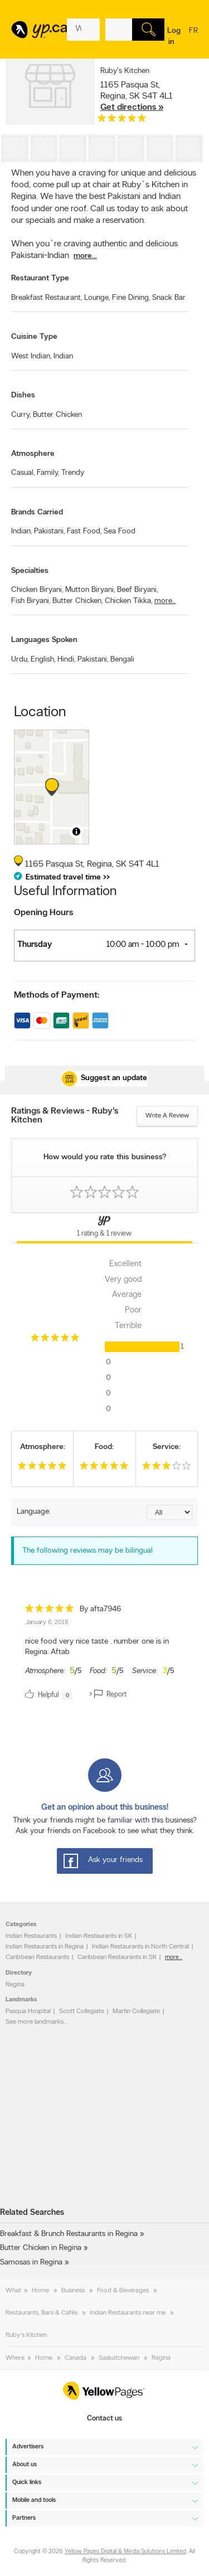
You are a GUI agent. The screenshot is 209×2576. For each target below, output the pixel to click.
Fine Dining (131, 298)
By (100, 1609)
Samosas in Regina (31, 2262)
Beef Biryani (137, 590)
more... (85, 256)
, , (136, 96)
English (43, 659)
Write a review (167, 1115)
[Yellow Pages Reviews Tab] (104, 1228)
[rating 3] (166, 1468)
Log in (174, 36)
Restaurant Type (40, 278)
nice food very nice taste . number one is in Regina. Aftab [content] (97, 1646)
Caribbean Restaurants (37, 1957)
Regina (15, 1984)
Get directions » (131, 107)
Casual (23, 473)
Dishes (23, 395)
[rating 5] (122, 121)
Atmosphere (33, 454)
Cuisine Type (34, 337)
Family (48, 473)
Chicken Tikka (128, 601)
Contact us (104, 2418)
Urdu (19, 659)
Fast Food (84, 531)
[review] (104, 1654)
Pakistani (49, 531)
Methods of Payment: (56, 995)
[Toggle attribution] (76, 831)
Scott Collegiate (81, 2011)
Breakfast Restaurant (46, 298)
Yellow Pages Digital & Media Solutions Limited (125, 2552)
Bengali (122, 659)
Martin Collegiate (136, 2011)
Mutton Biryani (90, 590)
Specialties (29, 571)
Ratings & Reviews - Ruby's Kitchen (64, 1116)
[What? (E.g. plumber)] (83, 29)
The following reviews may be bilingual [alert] (87, 1551)
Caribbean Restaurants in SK (117, 1957)
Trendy (72, 473)
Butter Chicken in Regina (40, 2248)
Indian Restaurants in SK (98, 1936)
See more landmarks (35, 2022)
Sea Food (119, 531)
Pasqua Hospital (28, 2011)
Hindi (66, 659)
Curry (21, 415)
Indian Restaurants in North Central (140, 1946)
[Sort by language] (169, 1512)
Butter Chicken (57, 415)
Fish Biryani (30, 601)
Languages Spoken (44, 640)
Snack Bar (169, 298)
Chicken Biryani (37, 590)
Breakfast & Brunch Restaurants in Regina (69, 2234)
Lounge (97, 298)
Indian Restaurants (31, 1936)
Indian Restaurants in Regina (45, 1946)
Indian (63, 356)
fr (193, 38)
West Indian (31, 356)
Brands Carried (37, 512)
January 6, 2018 (46, 1623)
